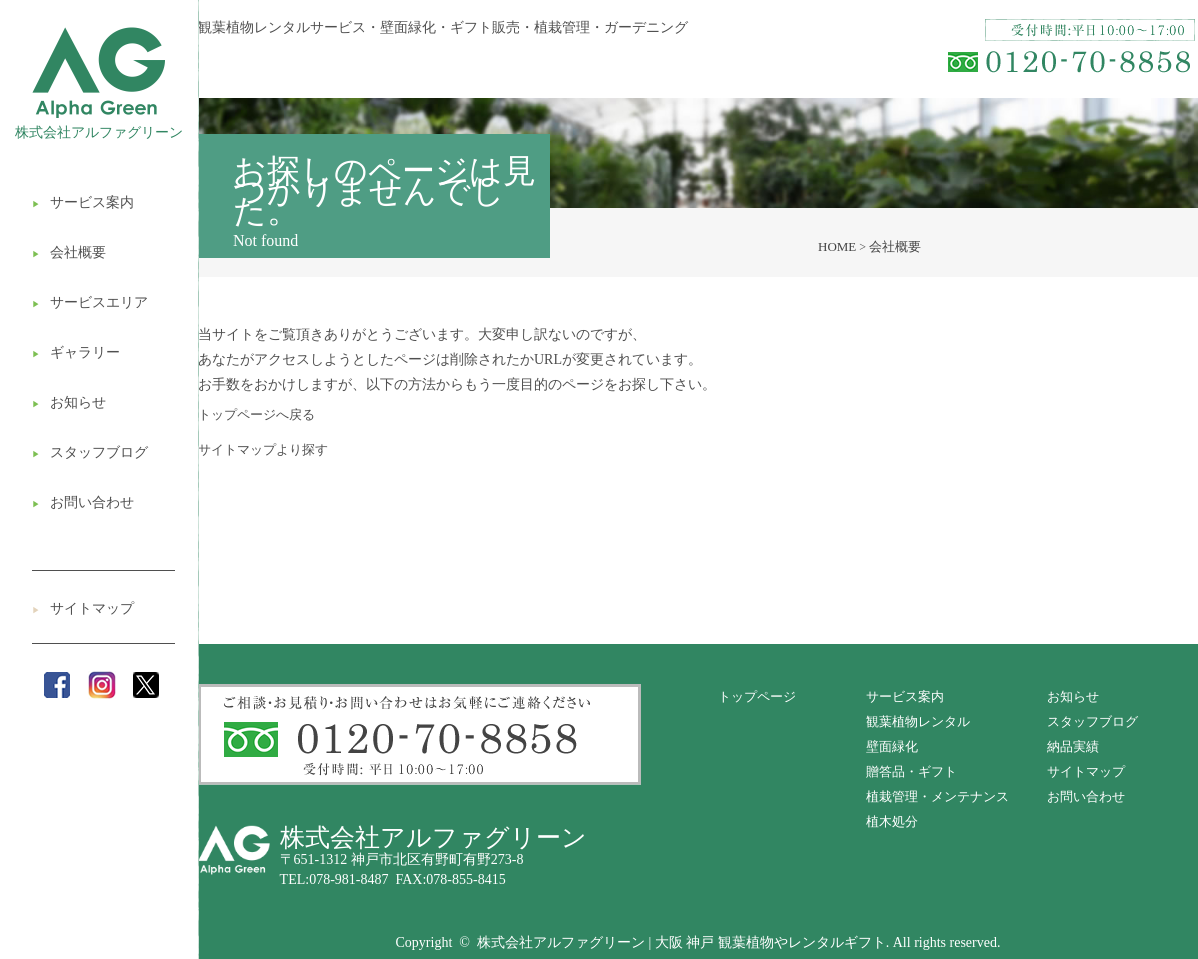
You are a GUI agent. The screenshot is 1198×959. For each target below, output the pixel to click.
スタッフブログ (90, 452)
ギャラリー (76, 352)
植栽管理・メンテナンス (937, 796)
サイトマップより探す (263, 449)
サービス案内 (83, 202)
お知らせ (69, 402)
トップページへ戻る (256, 414)
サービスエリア (90, 302)
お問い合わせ (83, 502)
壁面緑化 (892, 746)
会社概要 (69, 252)
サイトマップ (83, 608)
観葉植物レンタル (918, 721)
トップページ (757, 696)
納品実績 (1073, 746)
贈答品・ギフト (911, 771)
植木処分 (892, 821)
